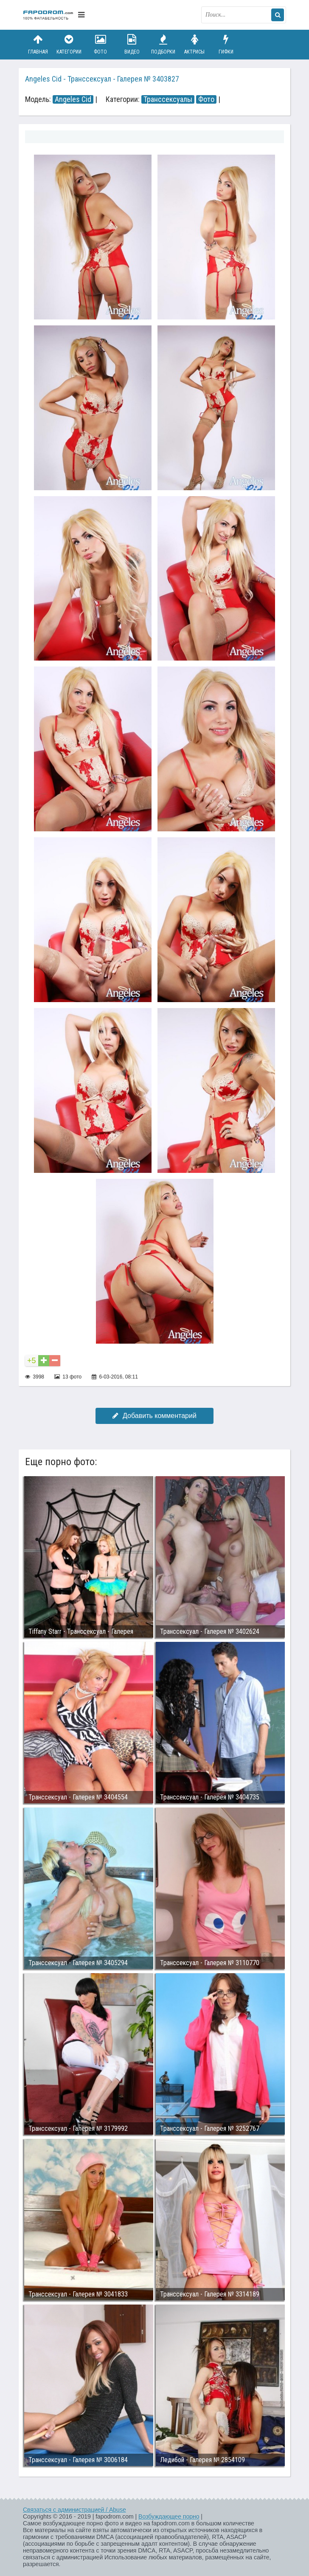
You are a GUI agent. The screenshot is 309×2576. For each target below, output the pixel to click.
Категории (69, 44)
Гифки (226, 44)
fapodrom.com (48, 15)
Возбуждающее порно (168, 2516)
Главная (38, 44)
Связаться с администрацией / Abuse (74, 2509)
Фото (100, 44)
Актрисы (194, 44)
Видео (132, 44)
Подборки (163, 44)
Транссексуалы (167, 99)
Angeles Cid (73, 99)
